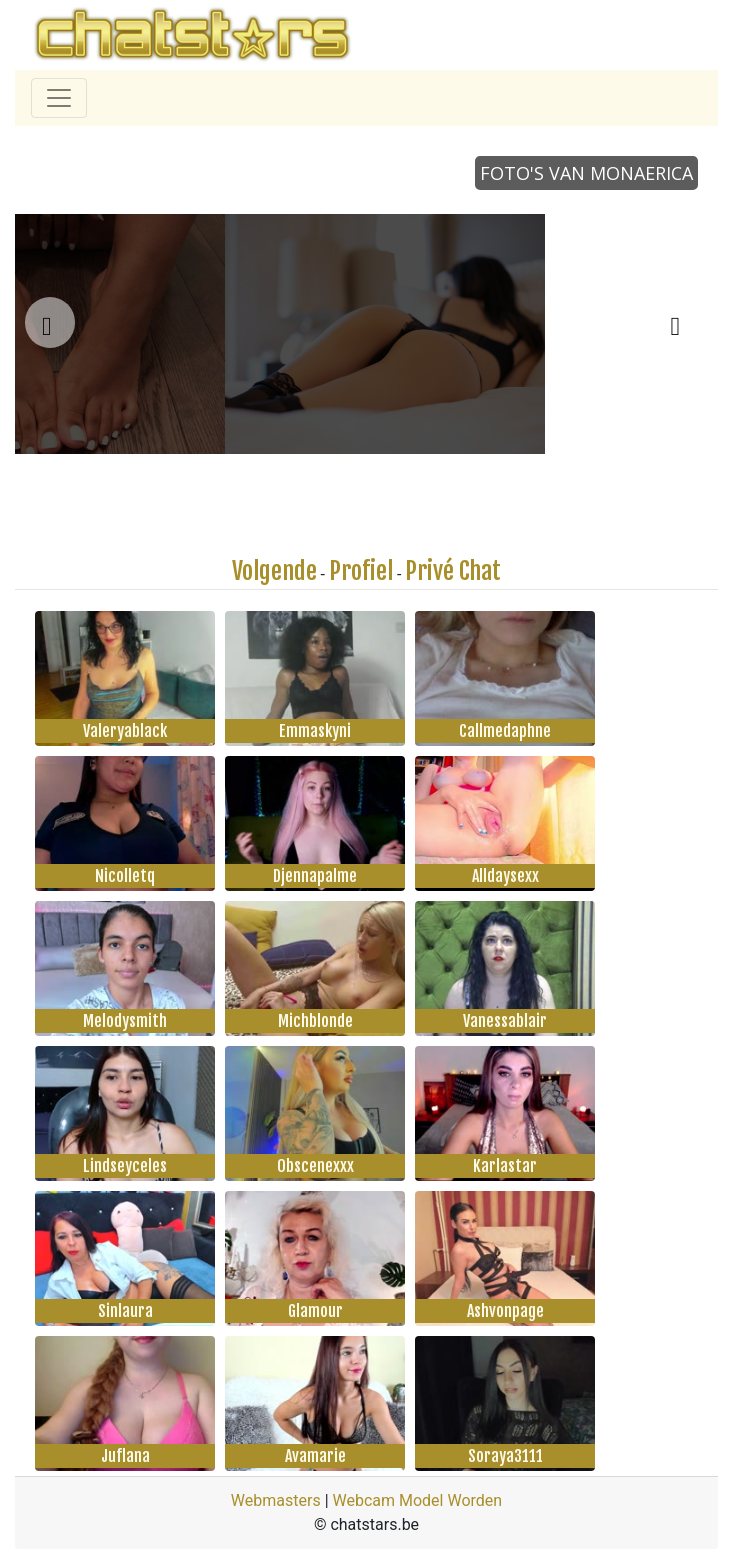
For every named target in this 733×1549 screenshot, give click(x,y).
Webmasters (276, 1500)
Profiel (361, 571)
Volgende (274, 571)
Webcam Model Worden (418, 1500)
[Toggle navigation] (59, 98)
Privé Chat (453, 571)
